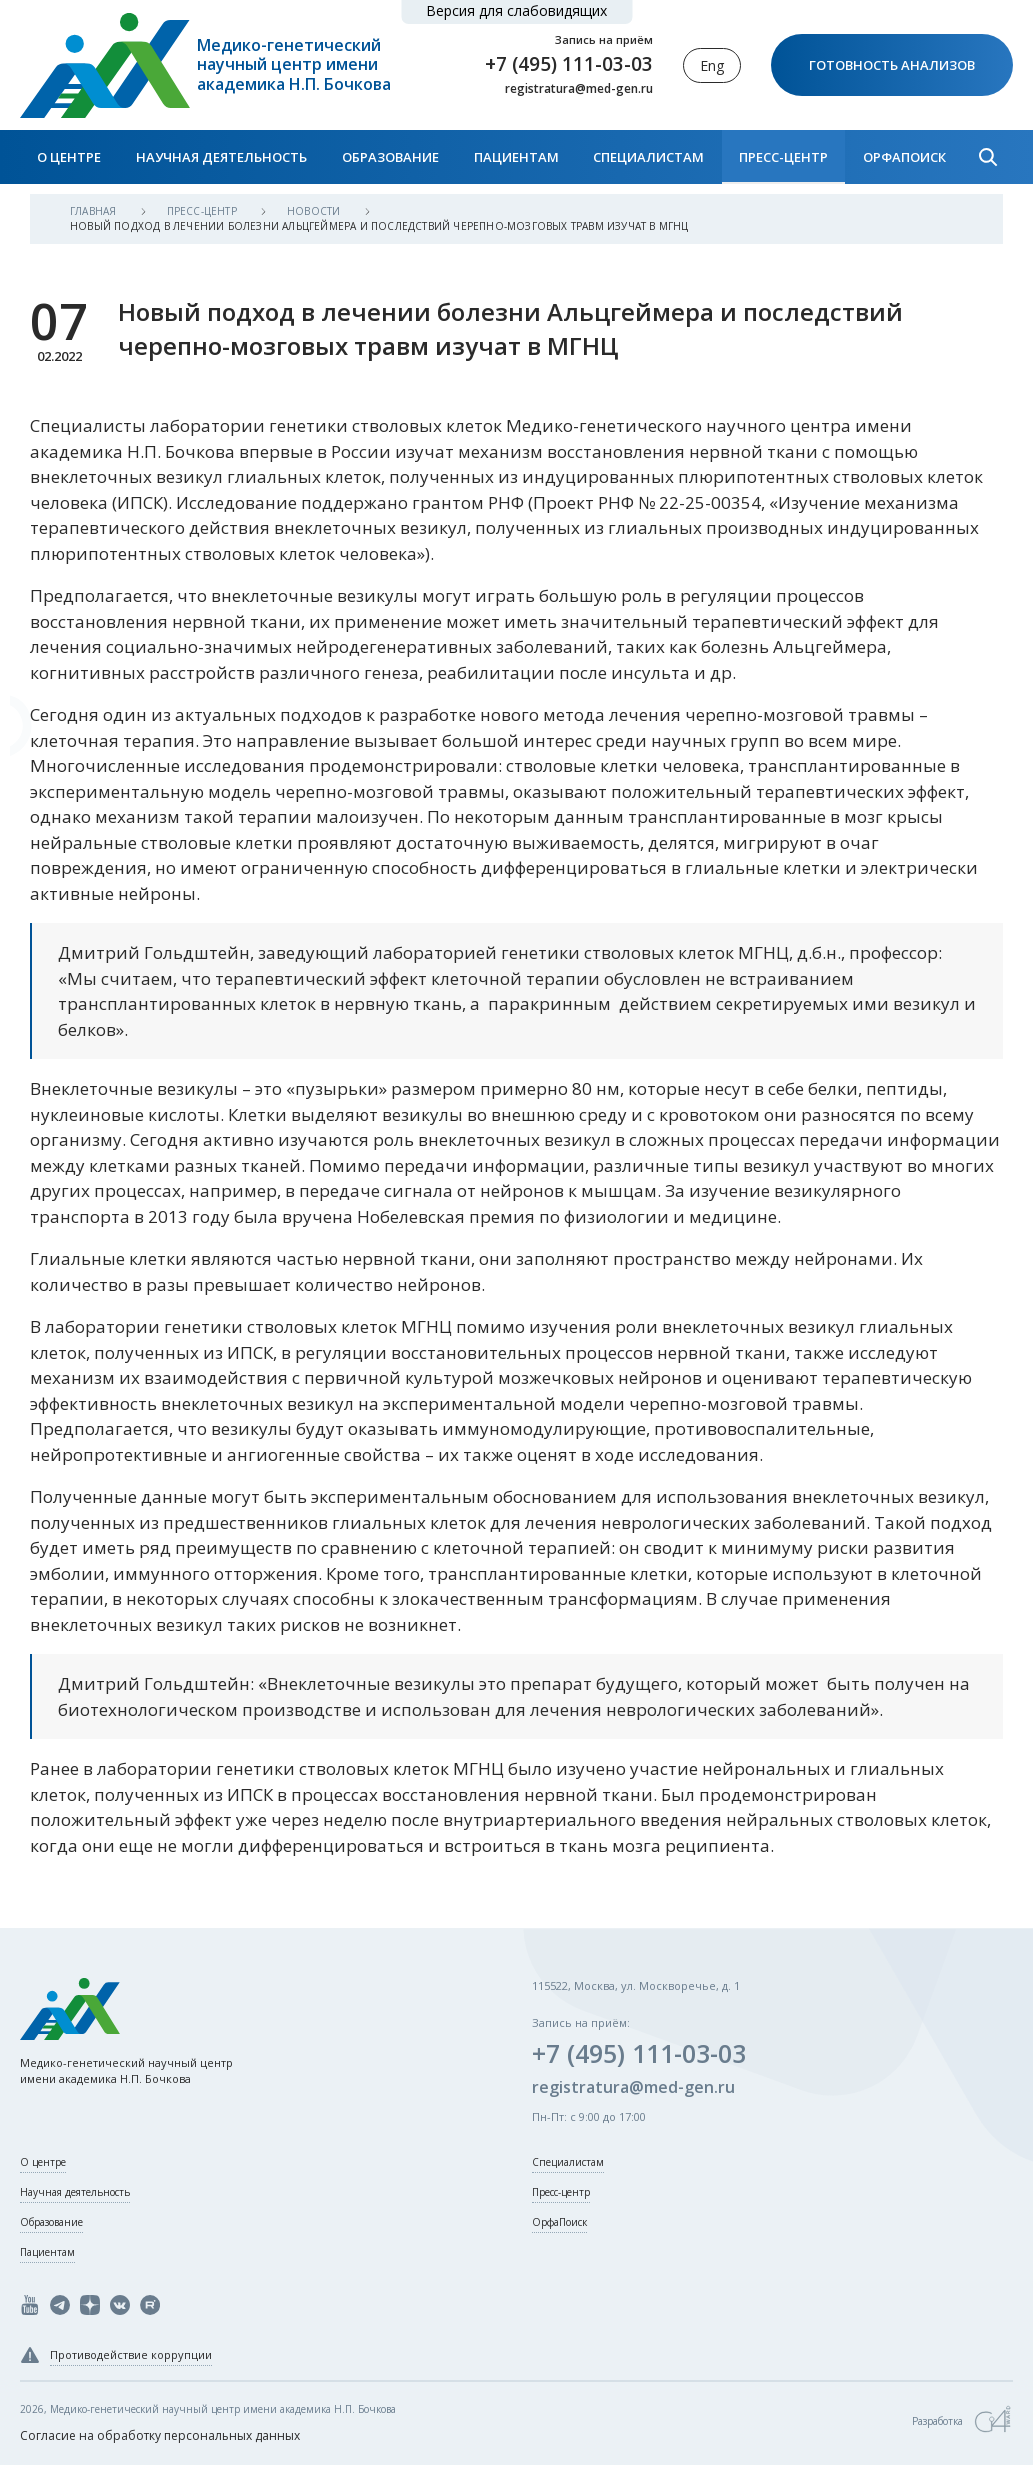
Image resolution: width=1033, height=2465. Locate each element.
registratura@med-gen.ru (579, 89)
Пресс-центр (783, 157)
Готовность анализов (892, 65)
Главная (95, 211)
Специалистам (648, 157)
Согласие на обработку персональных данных (160, 2435)
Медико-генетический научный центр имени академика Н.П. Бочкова (294, 65)
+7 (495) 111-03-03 (569, 64)
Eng (712, 65)
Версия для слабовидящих (516, 10)
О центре (69, 157)
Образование (390, 157)
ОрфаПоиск (904, 157)
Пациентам (516, 157)
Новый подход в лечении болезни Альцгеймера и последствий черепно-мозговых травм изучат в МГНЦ (379, 226)
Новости (315, 211)
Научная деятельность (221, 157)
